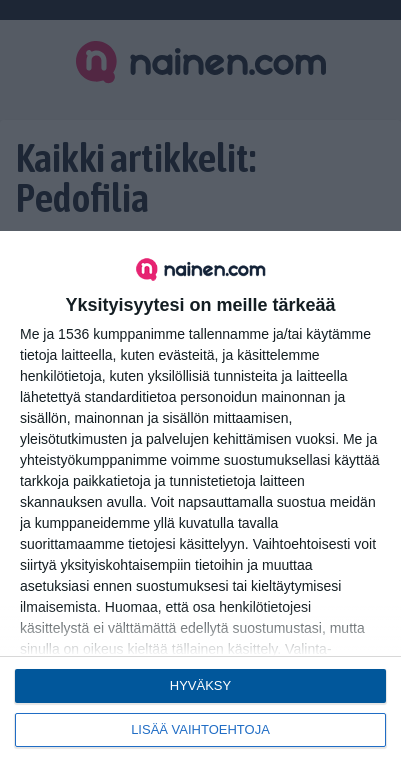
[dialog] (200, 500)
